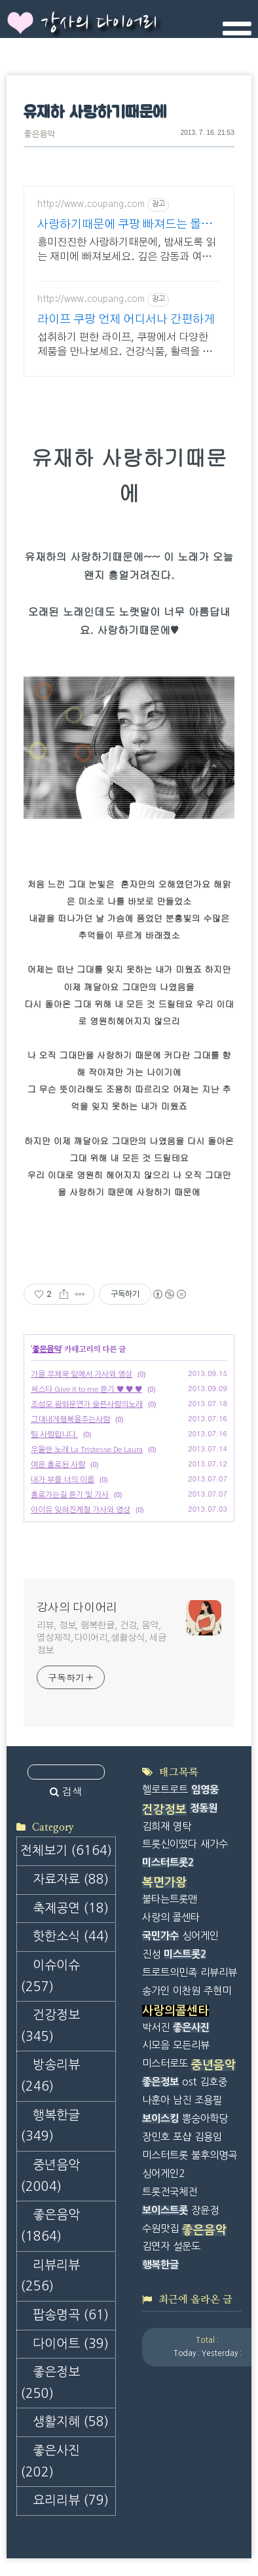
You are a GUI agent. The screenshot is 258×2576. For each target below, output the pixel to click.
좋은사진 (50, 2461)
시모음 (156, 2045)
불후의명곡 (214, 2155)
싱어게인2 (163, 2173)
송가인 (156, 1991)
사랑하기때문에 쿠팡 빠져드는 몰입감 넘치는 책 (124, 226)
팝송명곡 (71, 2315)
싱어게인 (200, 1936)
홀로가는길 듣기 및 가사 (70, 1495)
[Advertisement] (200, 2415)
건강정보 (50, 2026)
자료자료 (71, 1879)
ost (189, 2082)
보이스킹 (160, 2118)
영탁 (182, 1826)
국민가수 (160, 1936)
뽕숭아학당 (205, 2118)
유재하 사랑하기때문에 (95, 113)
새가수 (214, 1844)
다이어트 (71, 2344)
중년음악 (50, 2176)
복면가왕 (164, 1882)
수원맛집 (160, 2228)
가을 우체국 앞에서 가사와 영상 (81, 1374)
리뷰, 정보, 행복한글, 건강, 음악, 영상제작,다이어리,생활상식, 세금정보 (101, 1638)
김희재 (156, 1826)
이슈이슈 (50, 1976)
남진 (182, 2100)
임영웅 (205, 1790)
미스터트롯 (165, 2155)
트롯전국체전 (169, 2192)
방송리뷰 (50, 2076)
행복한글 (50, 2126)
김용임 (208, 2137)
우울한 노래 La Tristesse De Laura (87, 1449)
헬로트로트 (165, 1790)
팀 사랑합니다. (54, 1434)
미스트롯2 (185, 1954)
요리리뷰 (71, 2500)
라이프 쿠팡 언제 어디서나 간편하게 (126, 320)
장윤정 (205, 2210)
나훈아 (156, 2100)
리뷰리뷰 (50, 2276)
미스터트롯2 (168, 1862)
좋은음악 (39, 134)
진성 (151, 1954)
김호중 (213, 2082)
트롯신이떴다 (169, 1844)
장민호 (156, 2137)
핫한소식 (71, 1936)
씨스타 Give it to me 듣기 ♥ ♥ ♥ (86, 1389)
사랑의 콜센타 (171, 1917)
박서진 (156, 2027)
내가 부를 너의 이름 (62, 1480)
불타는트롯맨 (169, 1899)
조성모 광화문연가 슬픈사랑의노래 (87, 1404)
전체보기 (66, 1850)
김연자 (156, 2246)
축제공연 (71, 1908)
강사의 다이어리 (99, 23)
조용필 (208, 2100)
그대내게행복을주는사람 (70, 1419)
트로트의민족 (169, 1972)
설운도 (186, 2246)
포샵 (182, 2137)
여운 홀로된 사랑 (58, 1464)
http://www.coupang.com (91, 204)
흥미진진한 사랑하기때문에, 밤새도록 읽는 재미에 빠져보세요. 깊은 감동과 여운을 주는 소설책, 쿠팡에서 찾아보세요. (126, 250)
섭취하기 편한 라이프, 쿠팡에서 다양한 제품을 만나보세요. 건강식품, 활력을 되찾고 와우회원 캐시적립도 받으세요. (124, 345)
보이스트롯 (165, 2210)
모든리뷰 (191, 2045)
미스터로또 (165, 2063)
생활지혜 (71, 2422)
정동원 (203, 1808)
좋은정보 (50, 2383)
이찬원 (186, 1991)
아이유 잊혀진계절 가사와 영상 (80, 1510)
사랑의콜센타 (175, 2011)
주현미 (217, 1991)
